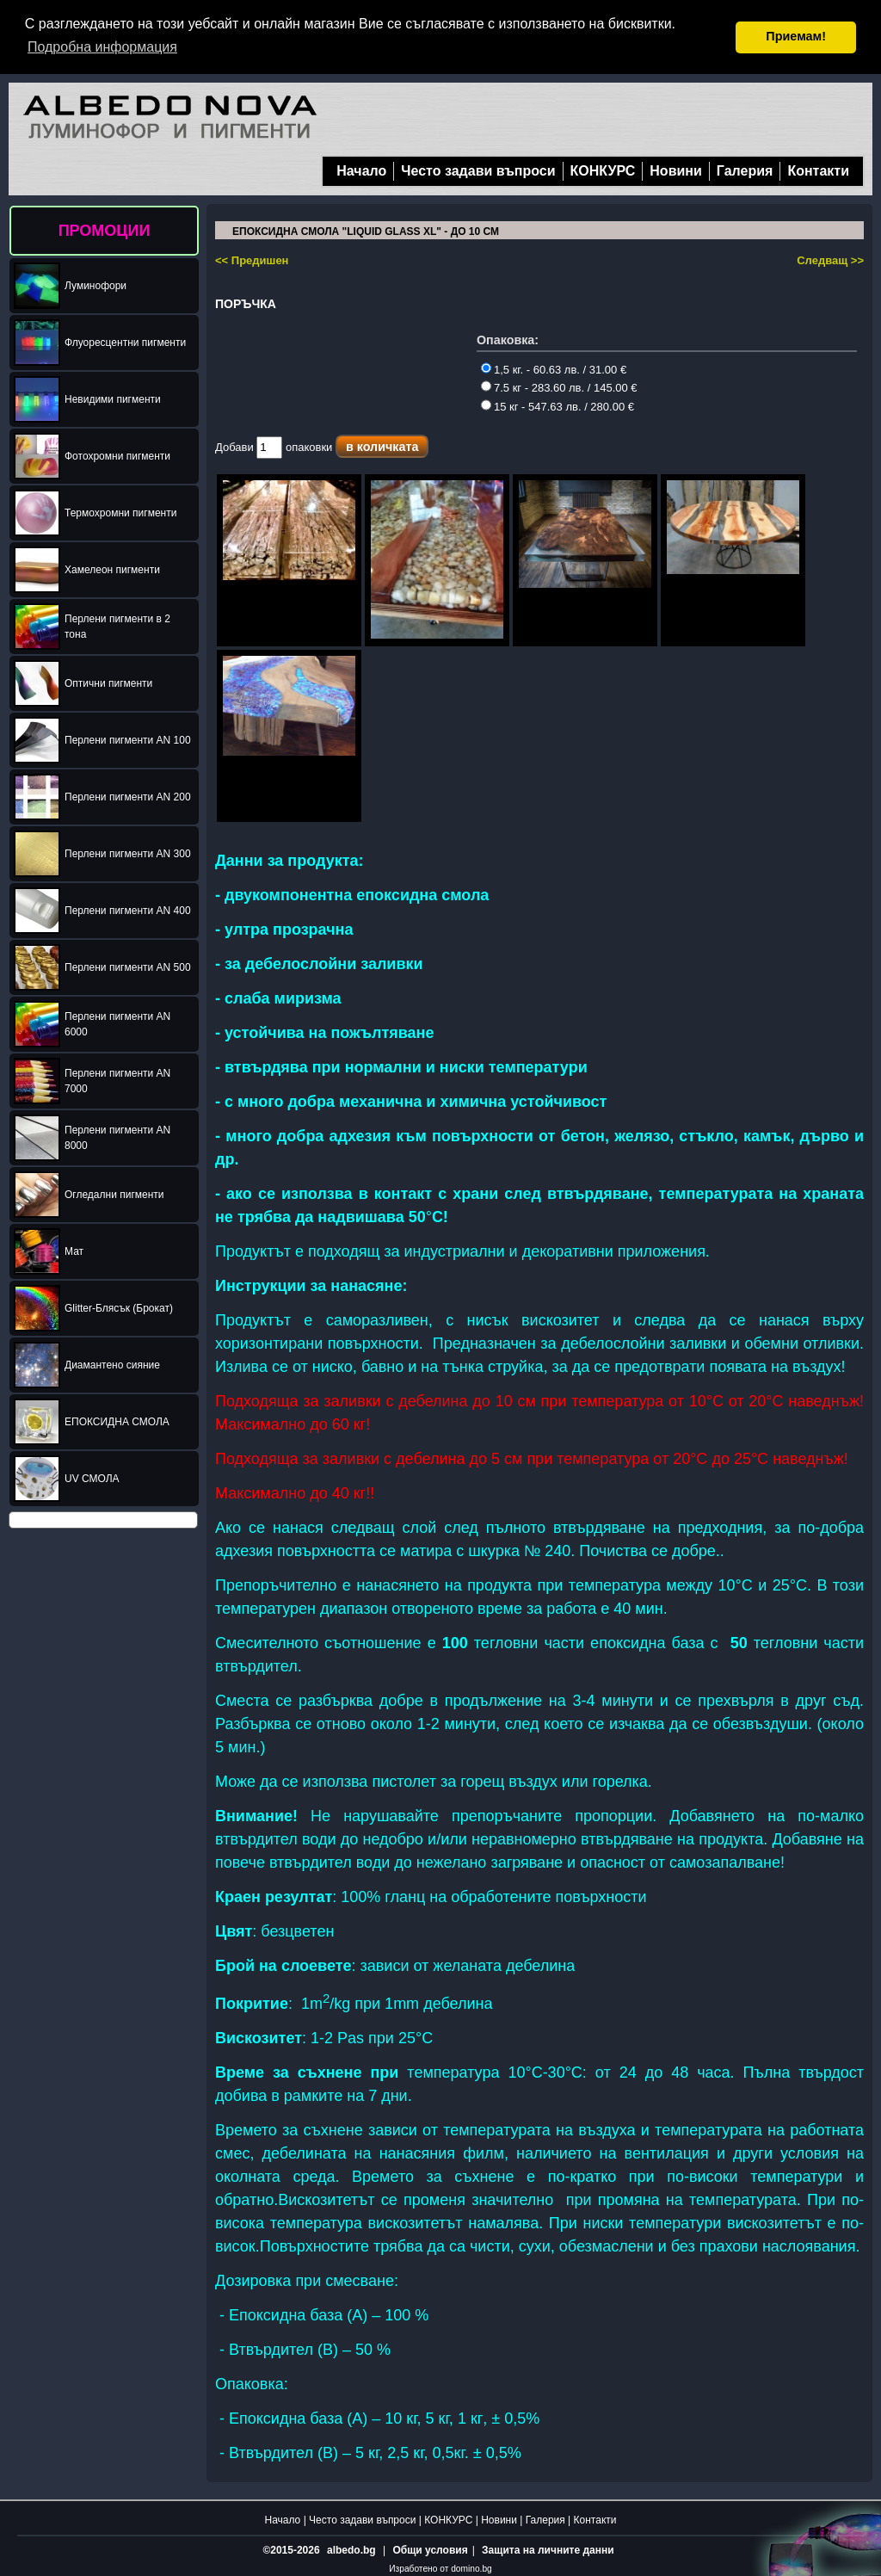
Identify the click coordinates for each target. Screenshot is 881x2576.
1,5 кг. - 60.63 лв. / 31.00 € (553, 368)
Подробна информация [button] (102, 47)
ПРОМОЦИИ (105, 229)
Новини (676, 170)
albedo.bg (351, 2549)
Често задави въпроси (478, 170)
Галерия (745, 170)
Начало (361, 170)
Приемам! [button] (796, 36)
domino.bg (471, 2568)
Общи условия (429, 2549)
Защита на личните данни (547, 2549)
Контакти (818, 170)
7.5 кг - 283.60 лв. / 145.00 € (559, 386)
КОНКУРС (603, 170)
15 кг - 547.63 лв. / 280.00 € (557, 405)
